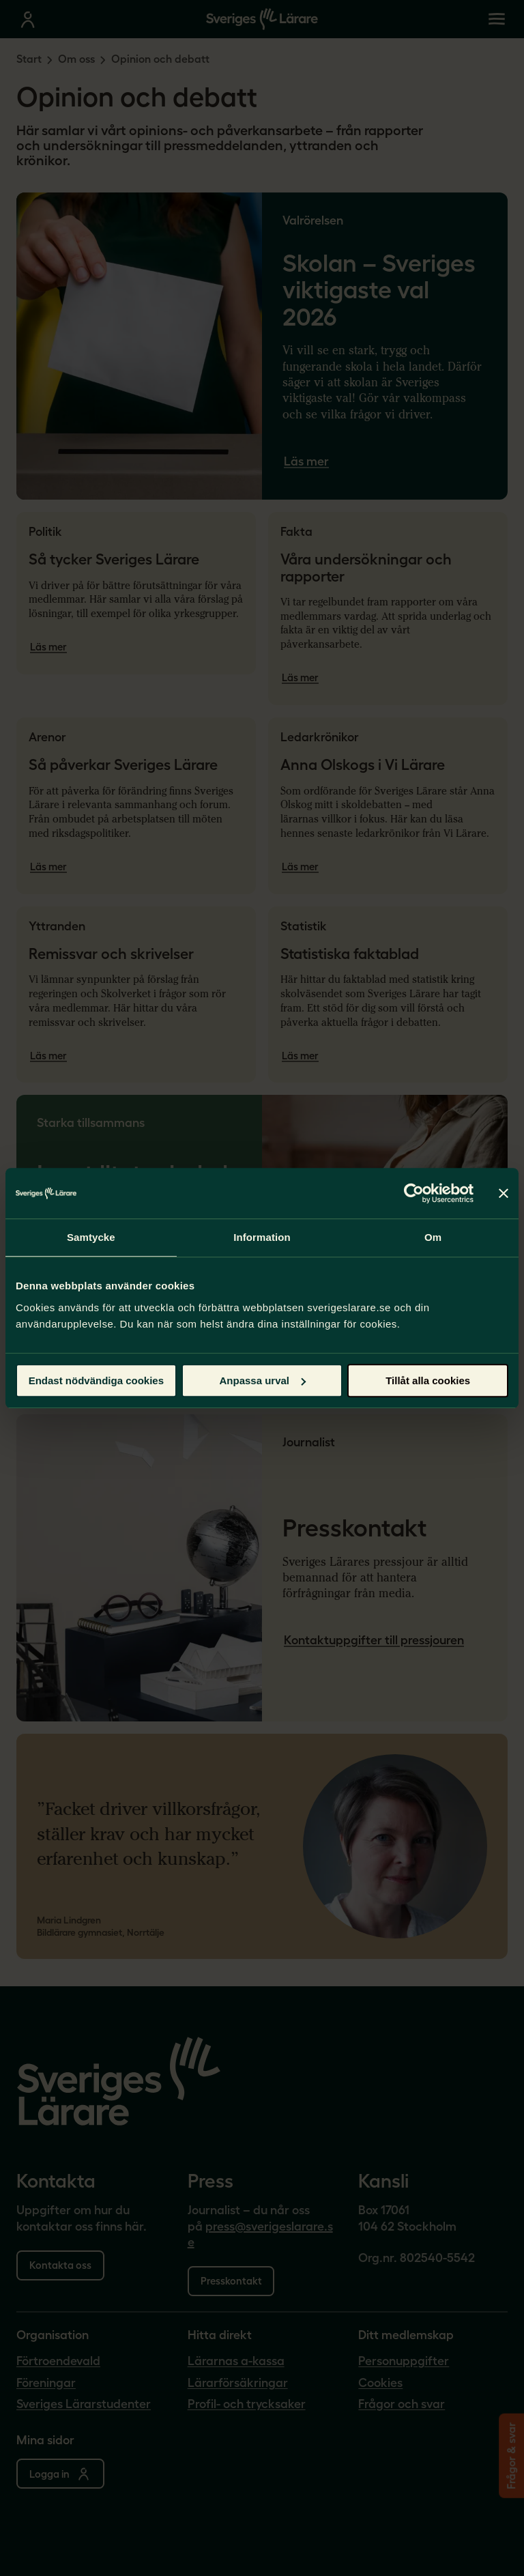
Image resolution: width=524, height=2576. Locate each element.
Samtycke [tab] (91, 1237)
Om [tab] (432, 1237)
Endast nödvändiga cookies (96, 1380)
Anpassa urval (262, 1380)
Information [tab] (262, 1237)
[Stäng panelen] (503, 1193)
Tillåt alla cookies (427, 1380)
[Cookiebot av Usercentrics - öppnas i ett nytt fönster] (414, 1193)
